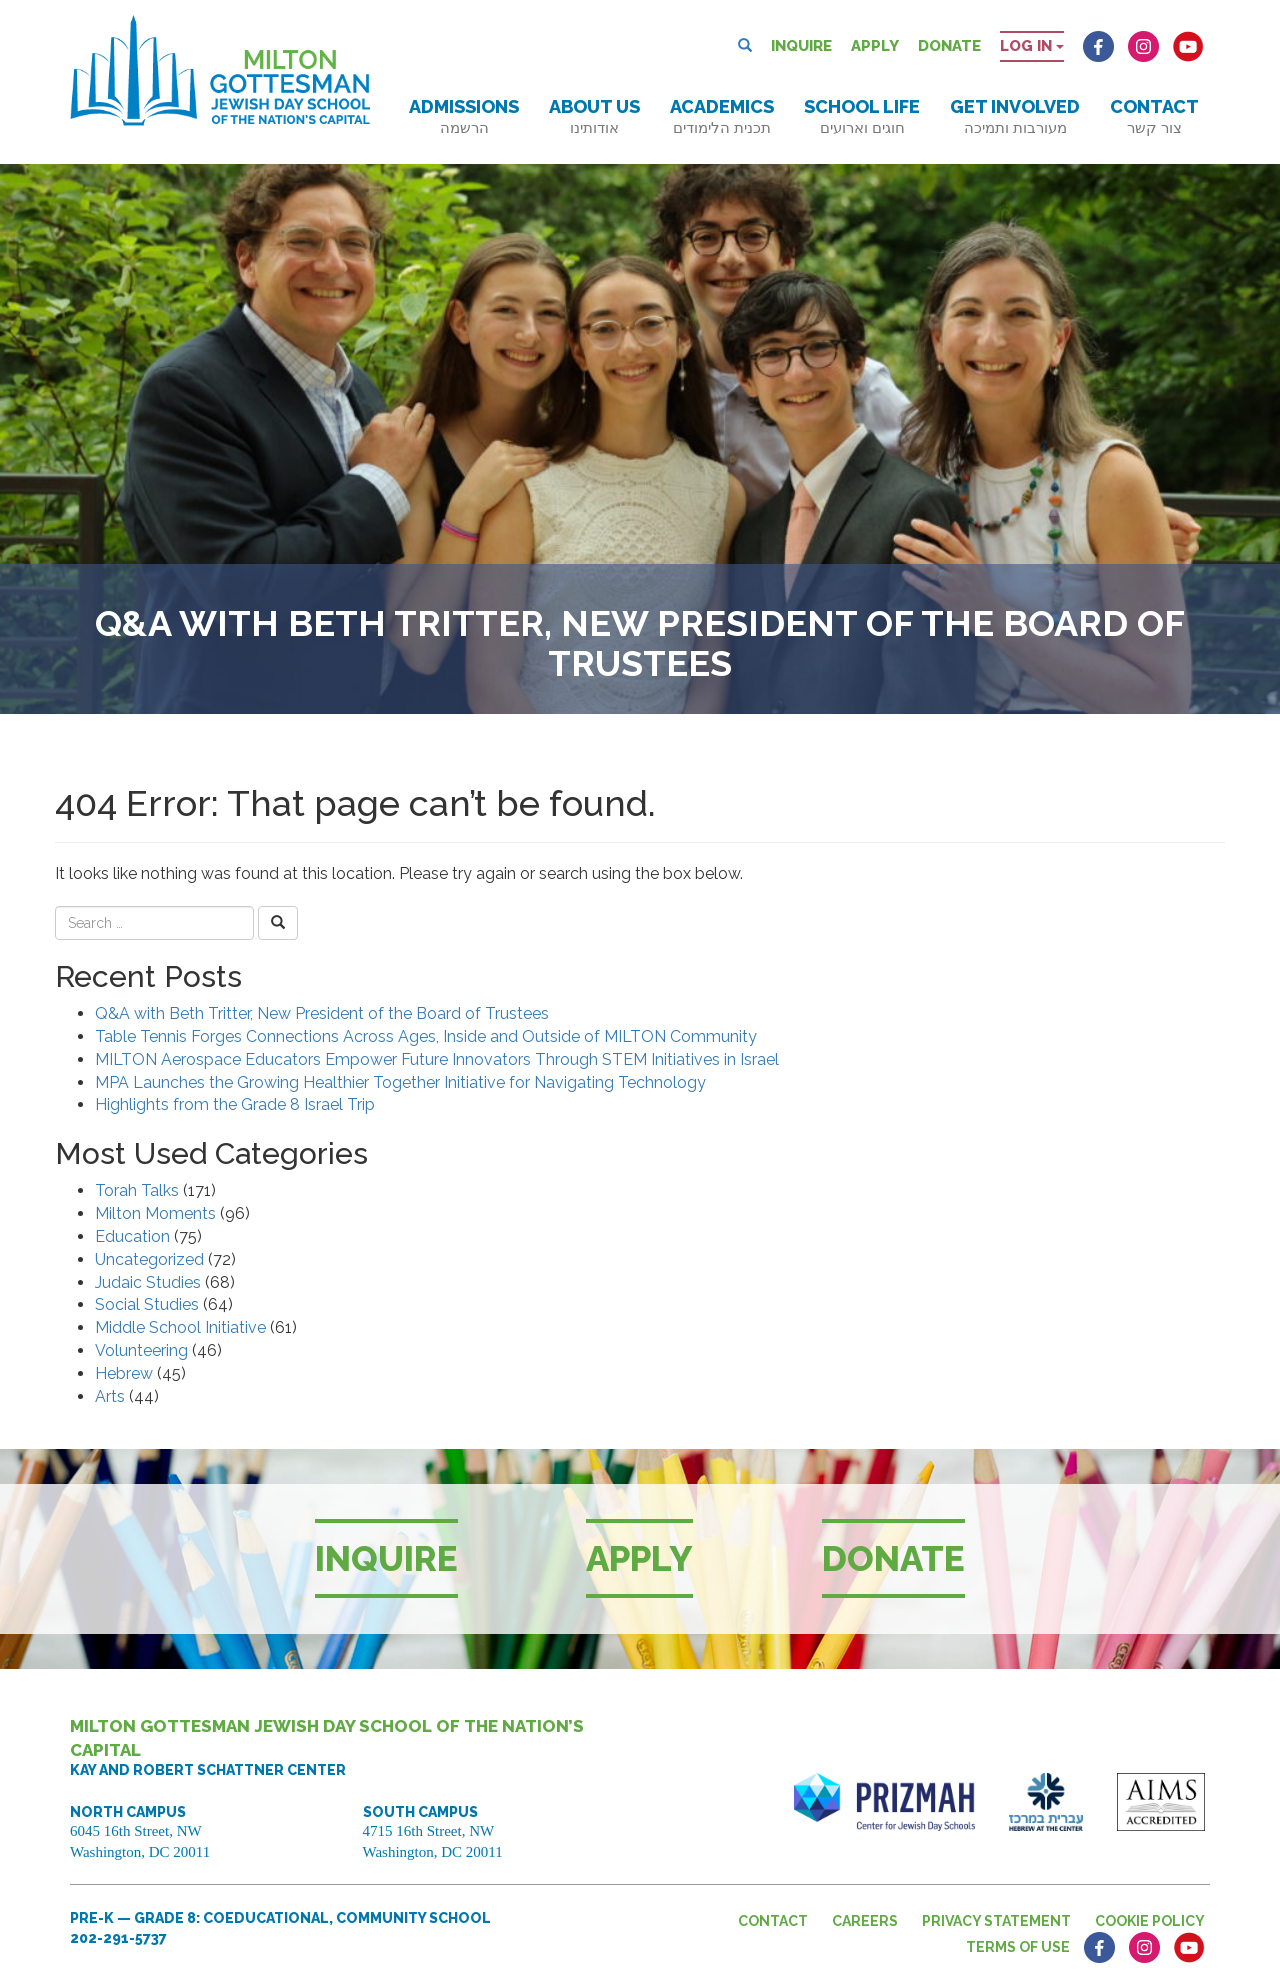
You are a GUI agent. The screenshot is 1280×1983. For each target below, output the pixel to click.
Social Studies (147, 1304)
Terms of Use (1018, 1947)
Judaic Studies (148, 1282)
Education (132, 1236)
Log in (1032, 46)
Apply (875, 46)
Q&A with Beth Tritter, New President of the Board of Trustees (322, 1013)
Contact (1154, 116)
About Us (594, 116)
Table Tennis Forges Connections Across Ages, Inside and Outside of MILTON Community (426, 1036)
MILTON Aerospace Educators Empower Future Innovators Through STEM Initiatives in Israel (437, 1059)
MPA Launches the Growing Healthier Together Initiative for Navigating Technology (400, 1082)
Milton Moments (155, 1213)
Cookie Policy (1150, 1921)
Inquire (801, 46)
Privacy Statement (996, 1921)
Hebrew (124, 1373)
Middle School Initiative (180, 1327)
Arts (110, 1396)
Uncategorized (149, 1259)
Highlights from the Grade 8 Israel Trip (235, 1104)
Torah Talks (137, 1190)
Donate (949, 46)
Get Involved (1015, 116)
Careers (865, 1921)
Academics (722, 116)
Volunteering (141, 1350)
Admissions (464, 116)
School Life (862, 116)
